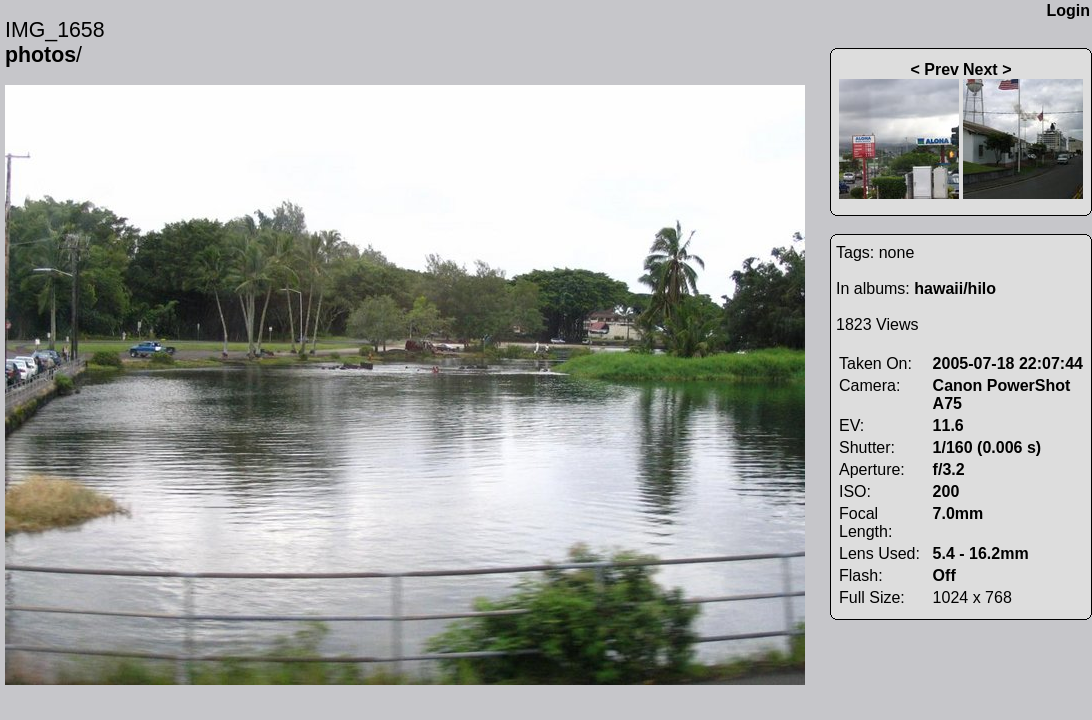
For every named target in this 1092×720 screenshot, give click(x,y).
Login (1068, 10)
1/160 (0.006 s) (987, 447)
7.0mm (958, 513)
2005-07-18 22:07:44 (1008, 363)
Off (944, 575)
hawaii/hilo (955, 288)
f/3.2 (949, 469)
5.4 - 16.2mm (981, 553)
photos (40, 55)
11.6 (948, 425)
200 (946, 491)
